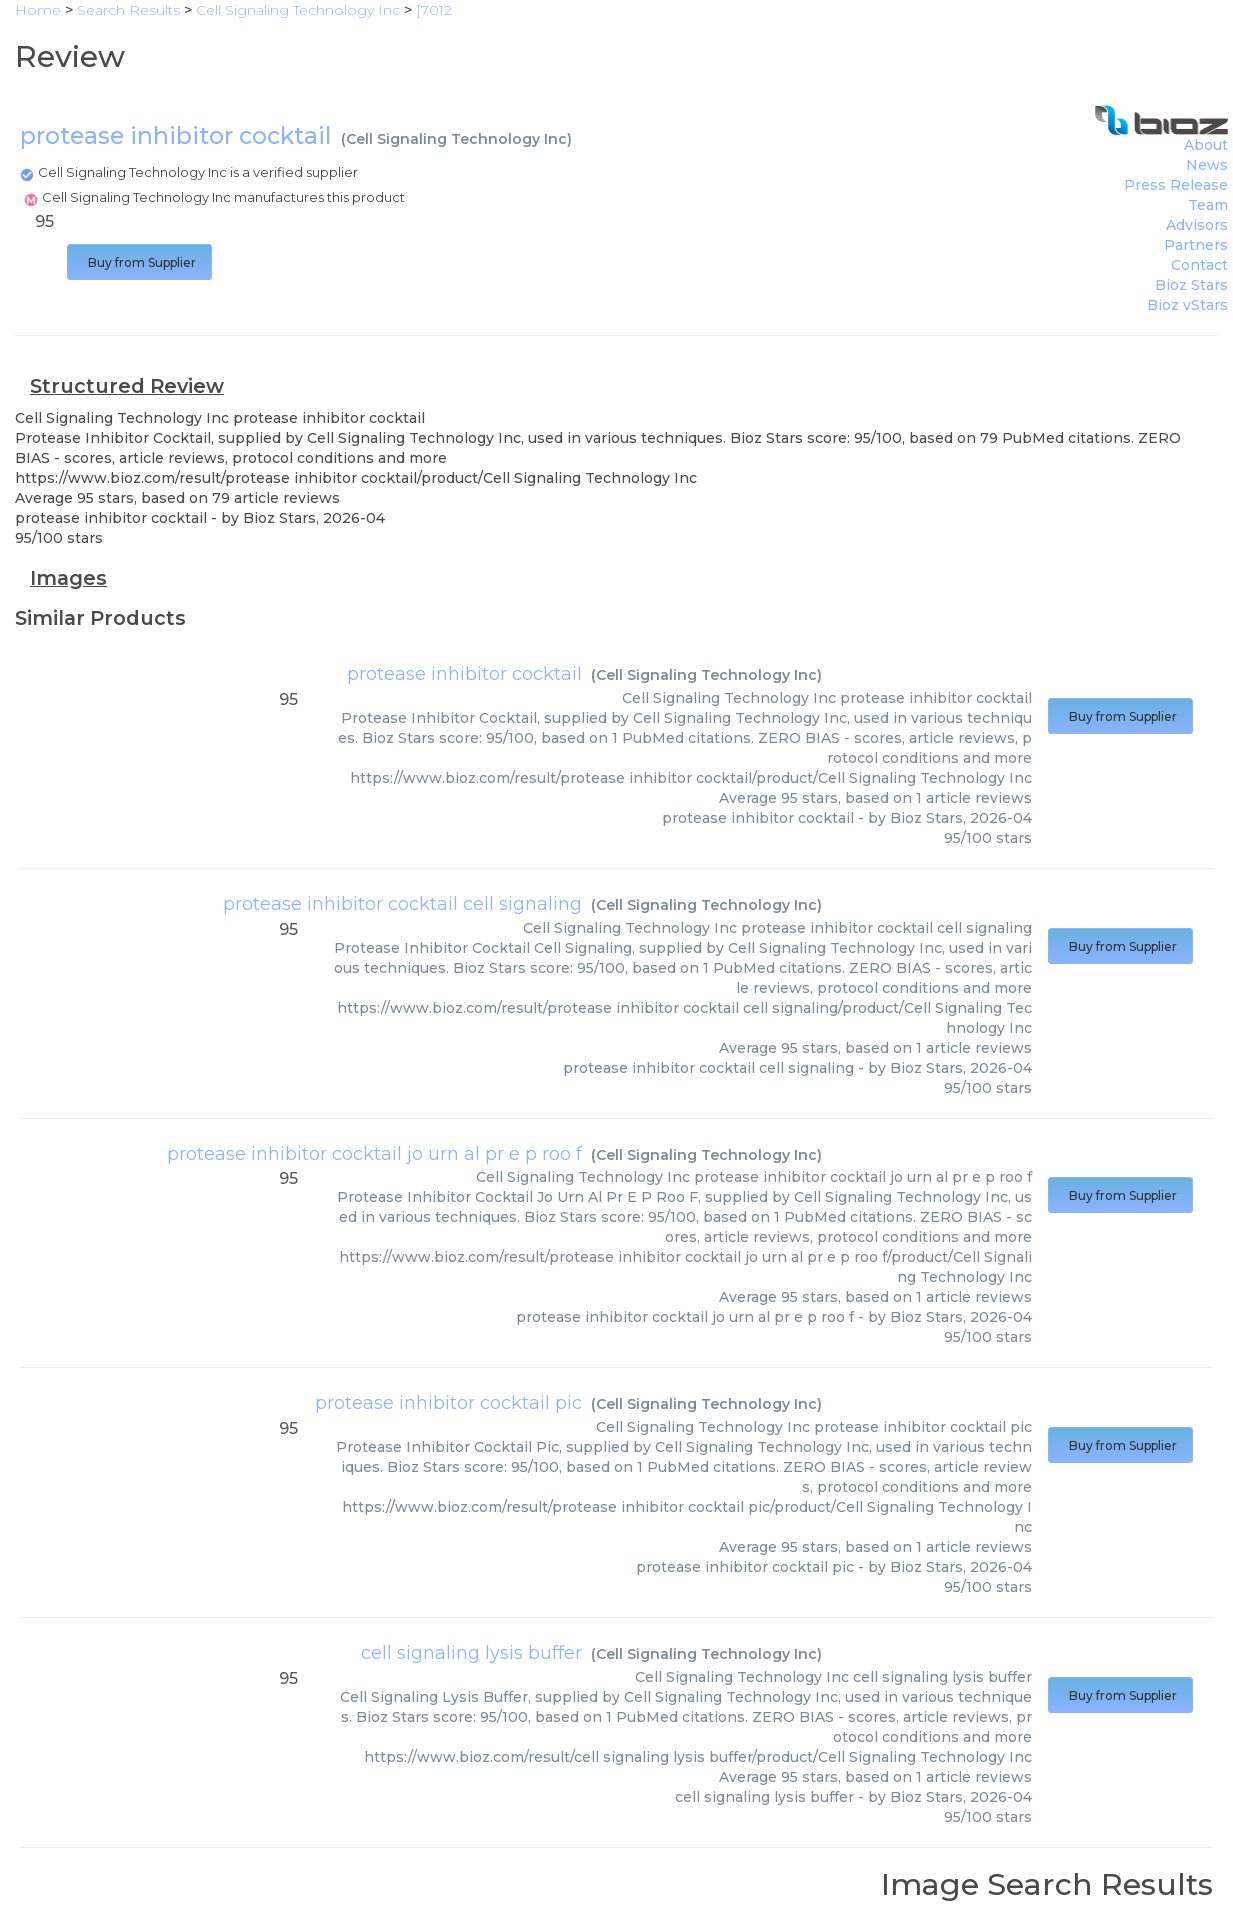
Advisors (1197, 225)
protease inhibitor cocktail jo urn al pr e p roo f (374, 1154)
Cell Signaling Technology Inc (456, 139)
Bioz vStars (1187, 305)
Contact (1199, 265)
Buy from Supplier (139, 262)
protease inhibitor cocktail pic (448, 1403)
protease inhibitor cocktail (464, 674)
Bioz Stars (1191, 285)
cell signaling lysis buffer (471, 1653)
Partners (1196, 245)
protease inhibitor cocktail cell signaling (402, 904)
